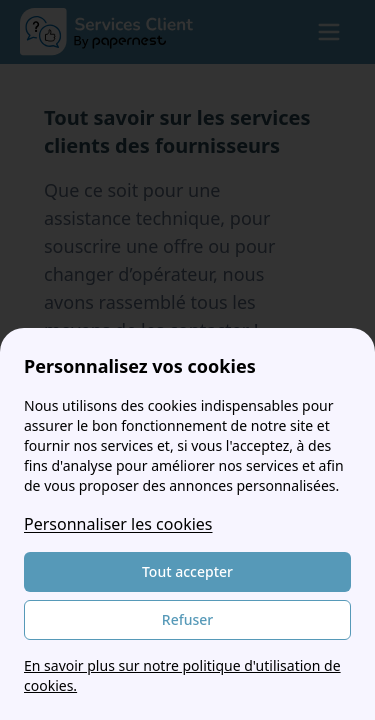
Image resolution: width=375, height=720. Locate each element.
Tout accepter (187, 571)
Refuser (187, 619)
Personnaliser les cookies (118, 524)
